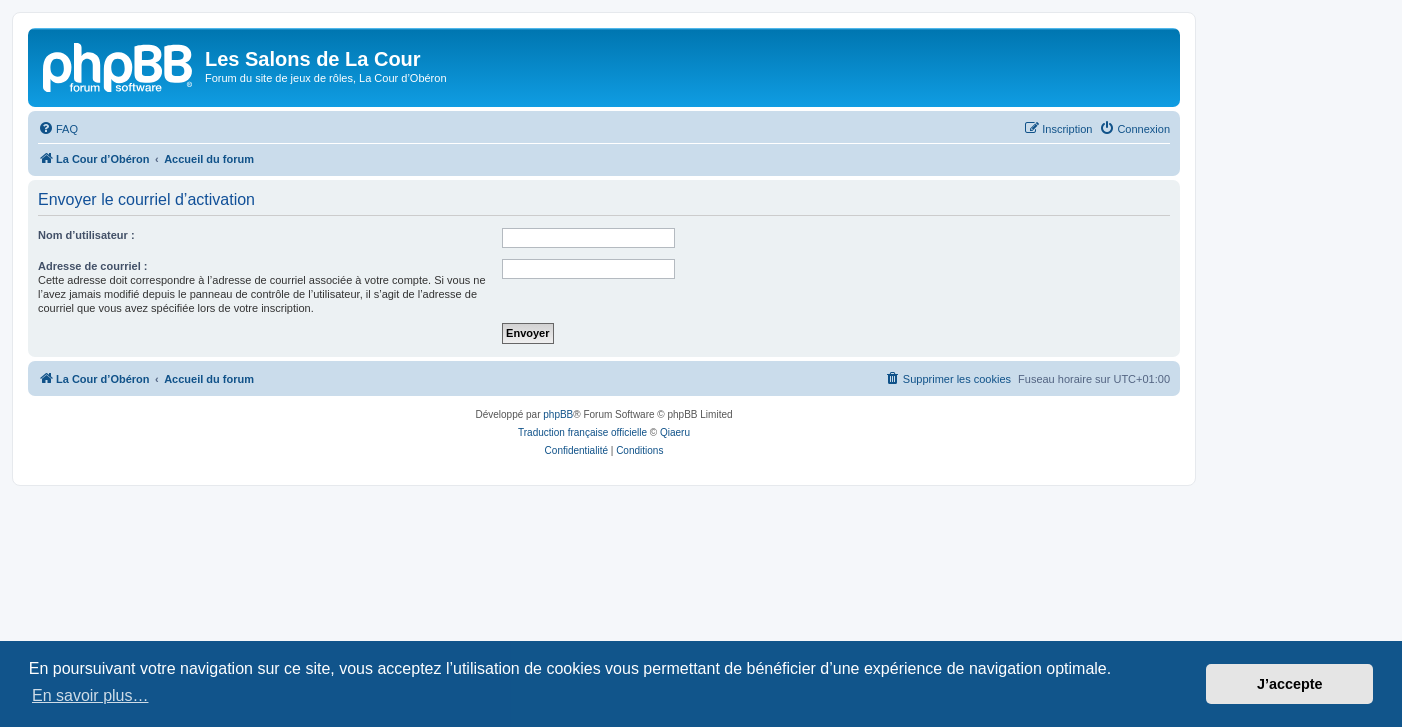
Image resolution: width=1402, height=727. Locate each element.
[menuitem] (58, 129)
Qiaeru (675, 432)
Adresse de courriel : (92, 266)
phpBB (558, 414)
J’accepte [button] (1290, 684)
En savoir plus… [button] (90, 695)
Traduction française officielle (582, 432)
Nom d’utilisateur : (86, 235)
